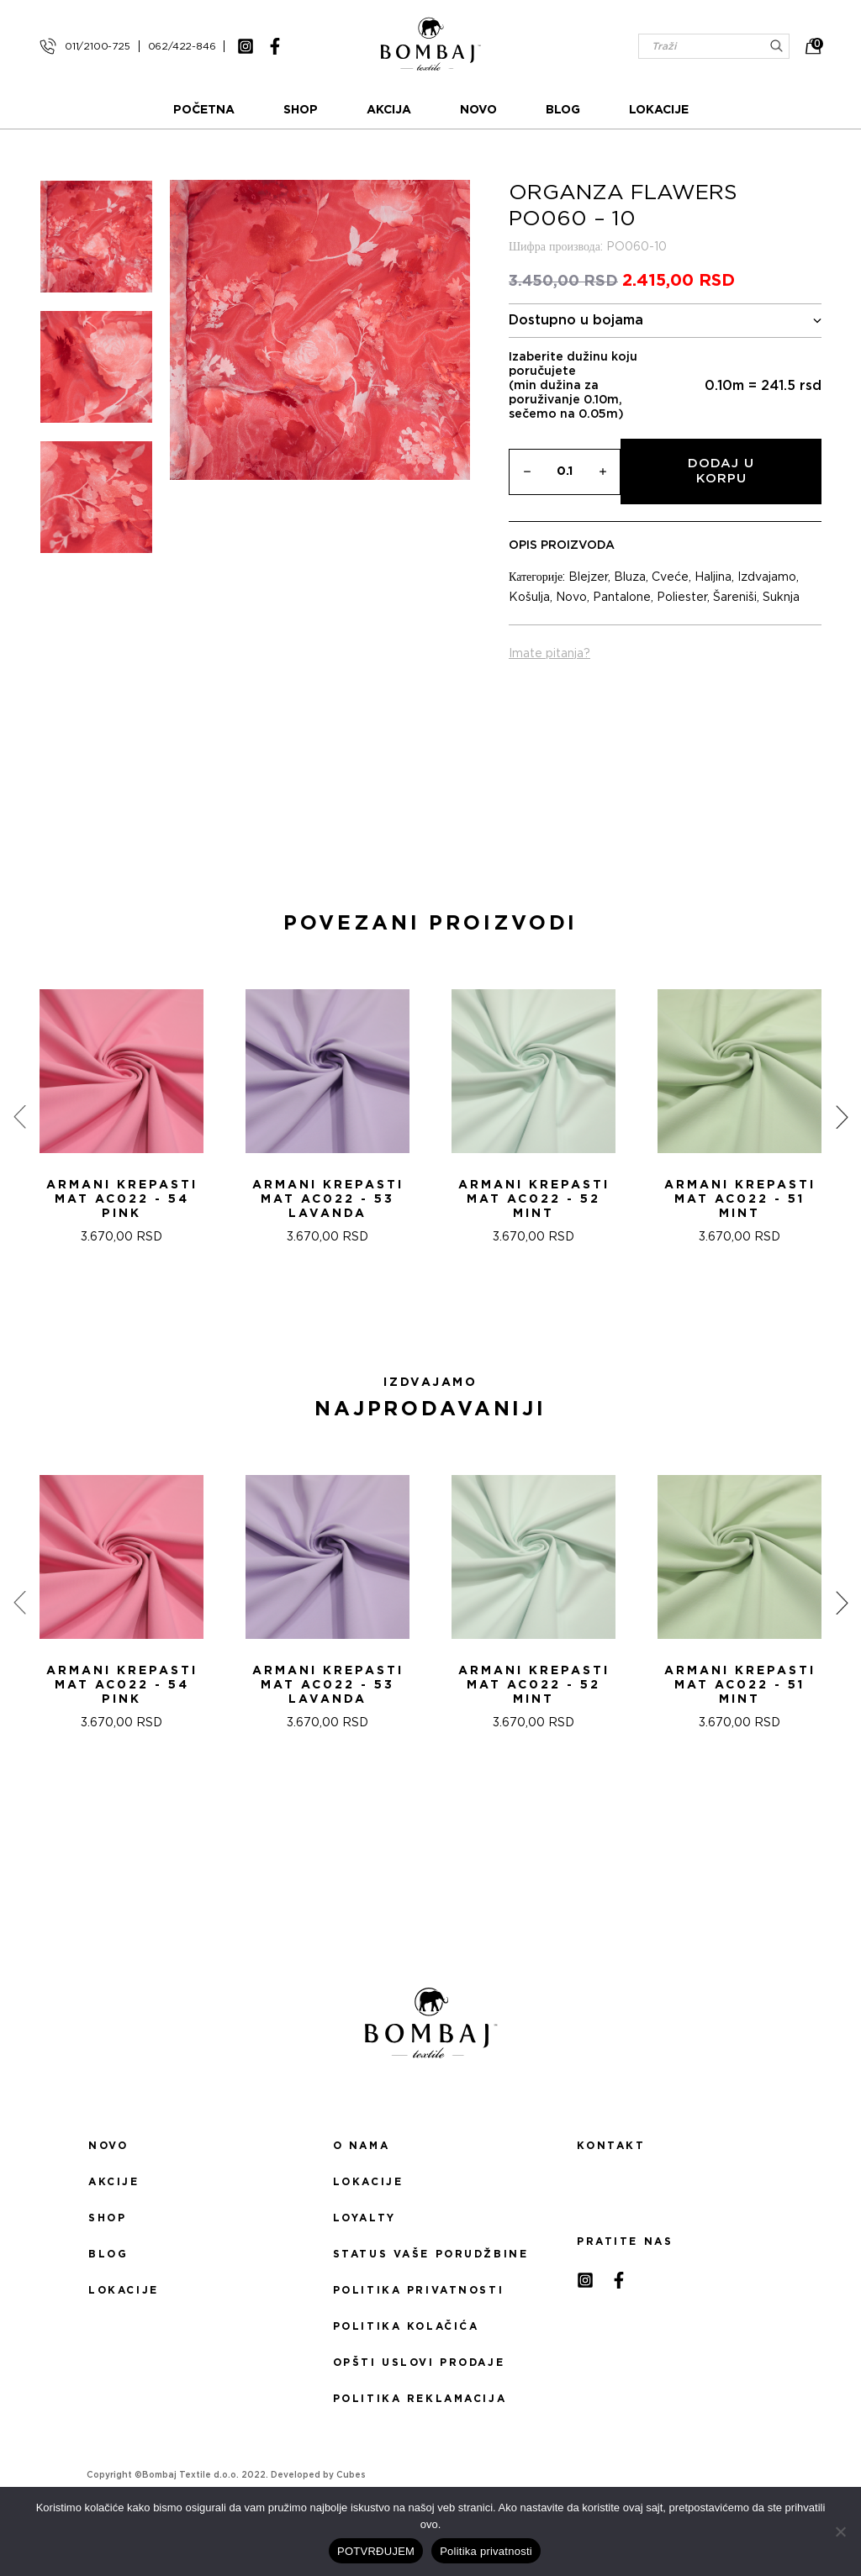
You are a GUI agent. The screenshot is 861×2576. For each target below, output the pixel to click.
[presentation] (19, 1117)
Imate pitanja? (549, 654)
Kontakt (611, 2146)
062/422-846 (182, 46)
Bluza (630, 577)
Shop (300, 110)
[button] (420, 1304)
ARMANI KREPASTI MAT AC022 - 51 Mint (740, 1199)
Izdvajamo (766, 577)
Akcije (113, 2182)
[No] (840, 2531)
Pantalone (622, 597)
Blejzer (588, 577)
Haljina (713, 577)
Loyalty (364, 2218)
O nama (361, 2146)
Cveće (670, 577)
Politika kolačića (406, 2326)
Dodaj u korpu (721, 471)
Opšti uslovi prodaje (418, 2362)
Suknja (781, 597)
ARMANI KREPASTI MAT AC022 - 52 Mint (534, 1199)
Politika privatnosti (418, 2290)
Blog (563, 110)
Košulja (529, 597)
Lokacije (659, 110)
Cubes (351, 2475)
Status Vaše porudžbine (431, 2254)
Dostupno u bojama (665, 321)
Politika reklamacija (419, 2399)
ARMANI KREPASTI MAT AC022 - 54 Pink (122, 1199)
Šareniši (735, 597)
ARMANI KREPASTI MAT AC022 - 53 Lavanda (328, 1199)
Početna (204, 110)
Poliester (682, 597)
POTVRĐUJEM (376, 2551)
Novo (478, 110)
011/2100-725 (97, 46)
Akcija (389, 110)
